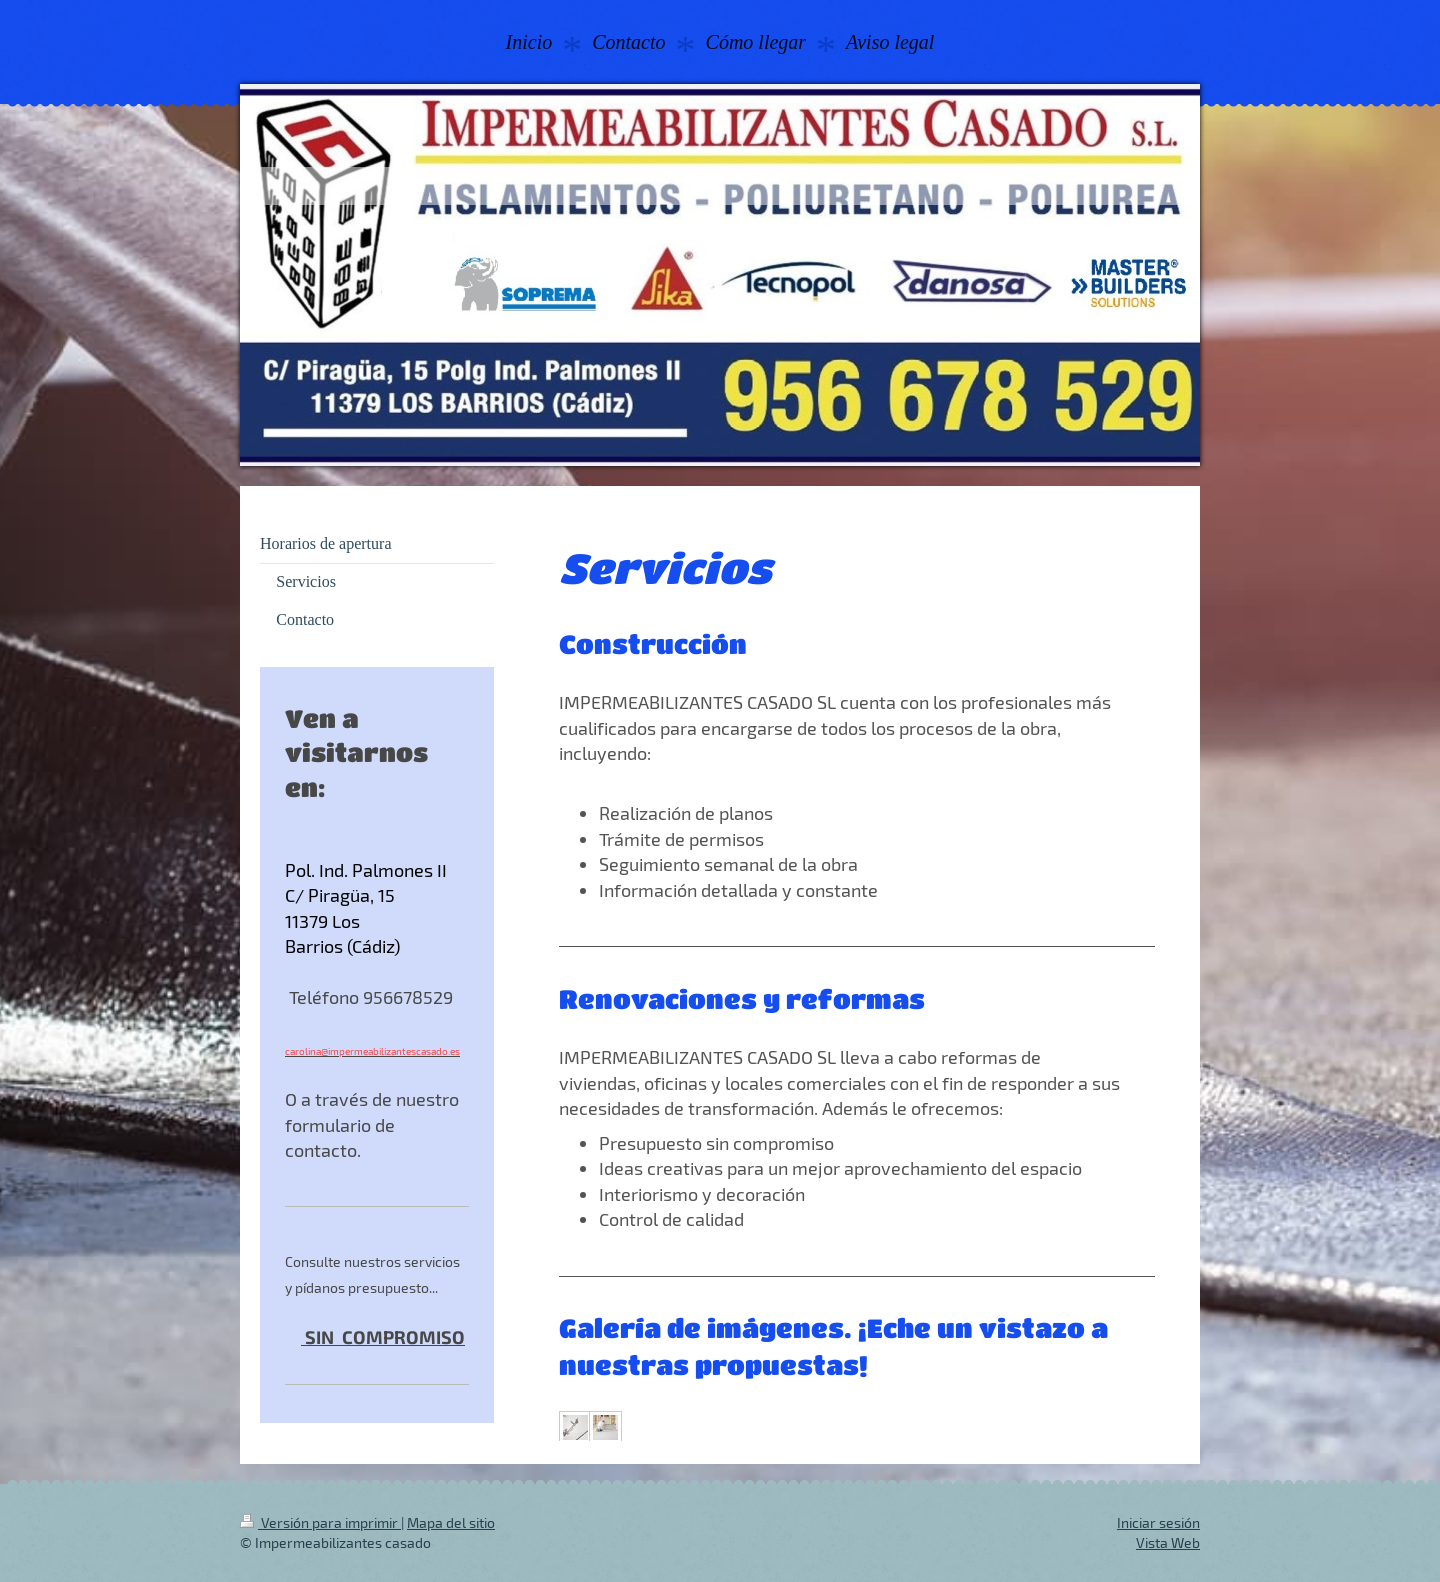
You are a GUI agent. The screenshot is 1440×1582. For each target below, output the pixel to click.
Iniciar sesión (1158, 1522)
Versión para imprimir (320, 1522)
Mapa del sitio (451, 1522)
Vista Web (1168, 1542)
